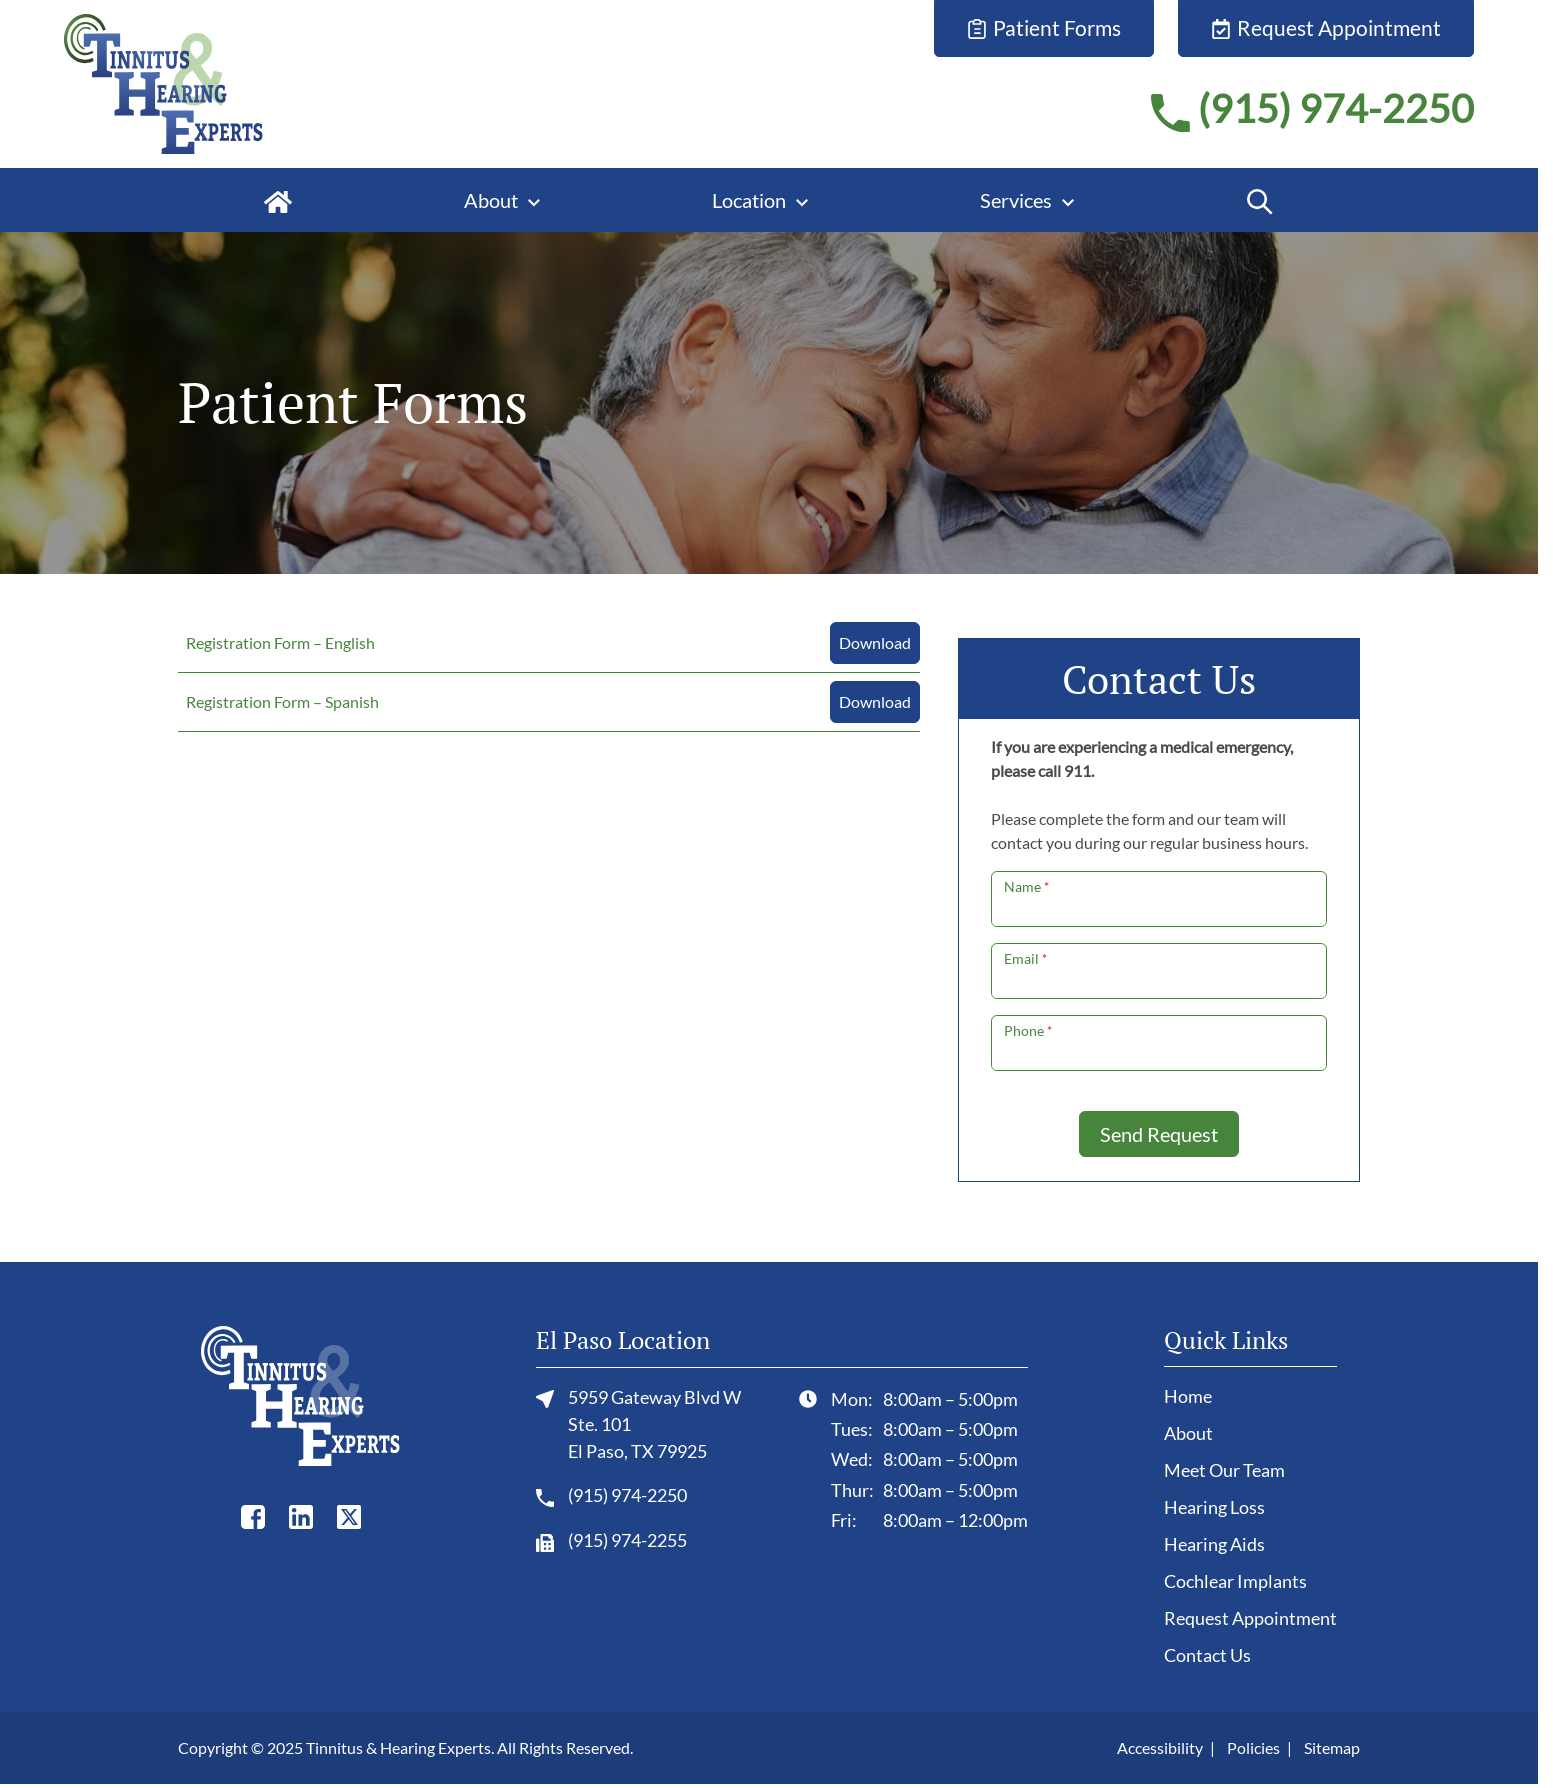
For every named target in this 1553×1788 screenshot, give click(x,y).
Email (1025, 958)
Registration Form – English (280, 642)
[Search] (1260, 200)
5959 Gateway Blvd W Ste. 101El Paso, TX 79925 (638, 1423)
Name (1026, 886)
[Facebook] (253, 1515)
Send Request (1159, 1134)
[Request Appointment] (1326, 28)
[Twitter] (349, 1515)
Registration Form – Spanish (282, 701)
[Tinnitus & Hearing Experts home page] (163, 81)
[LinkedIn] (301, 1515)
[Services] (1027, 200)
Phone (1028, 1030)
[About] (502, 200)
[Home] (278, 200)
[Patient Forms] (1044, 28)
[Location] (760, 200)
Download (875, 642)
